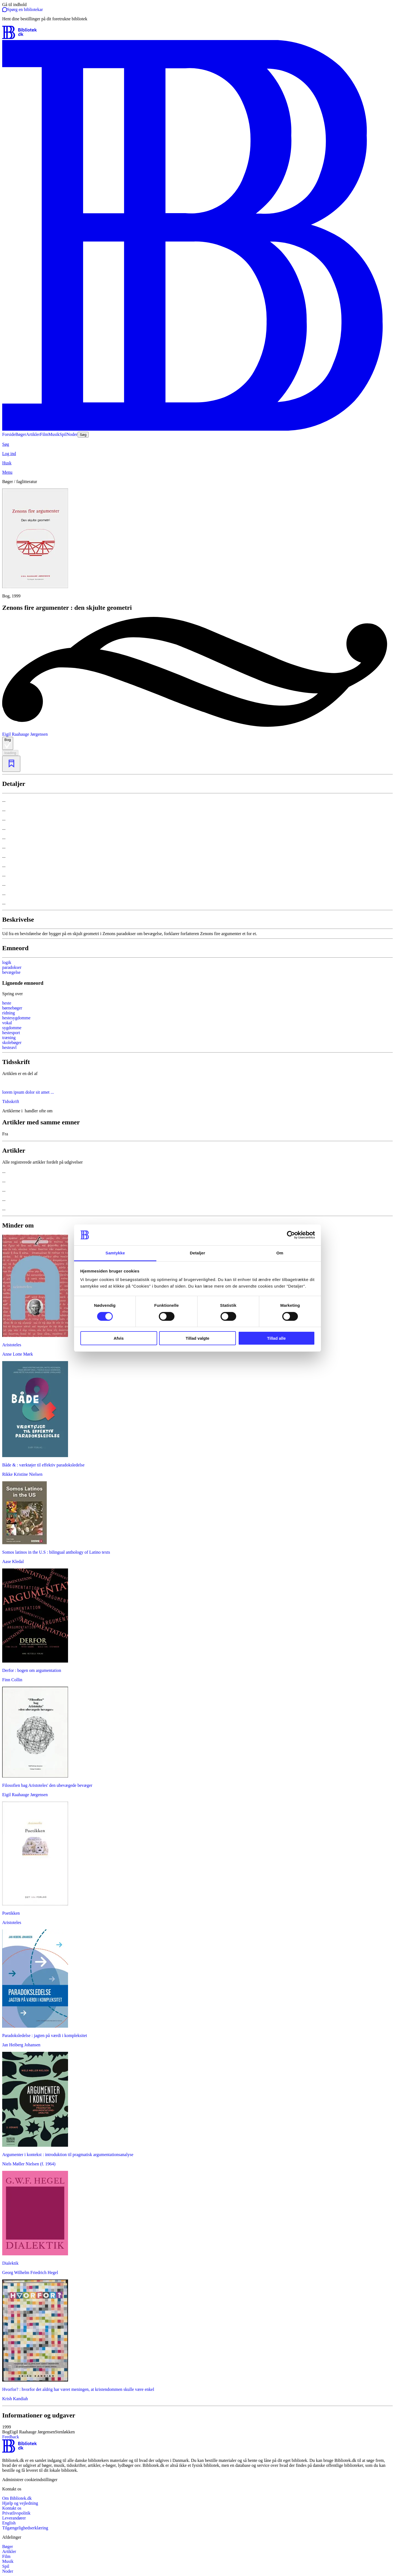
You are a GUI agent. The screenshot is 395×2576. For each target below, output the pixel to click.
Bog (7, 743)
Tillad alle (276, 1338)
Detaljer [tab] (197, 1253)
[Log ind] (197, 453)
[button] (197, 2429)
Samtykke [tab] (115, 1253)
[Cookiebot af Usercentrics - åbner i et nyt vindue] (291, 1235)
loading (10, 753)
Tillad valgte (197, 1338)
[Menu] (197, 472)
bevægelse (11, 972)
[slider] (197, 544)
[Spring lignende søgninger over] (197, 993)
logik (6, 962)
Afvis (119, 1338)
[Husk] (197, 463)
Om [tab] (279, 1253)
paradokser (11, 967)
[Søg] (197, 444)
